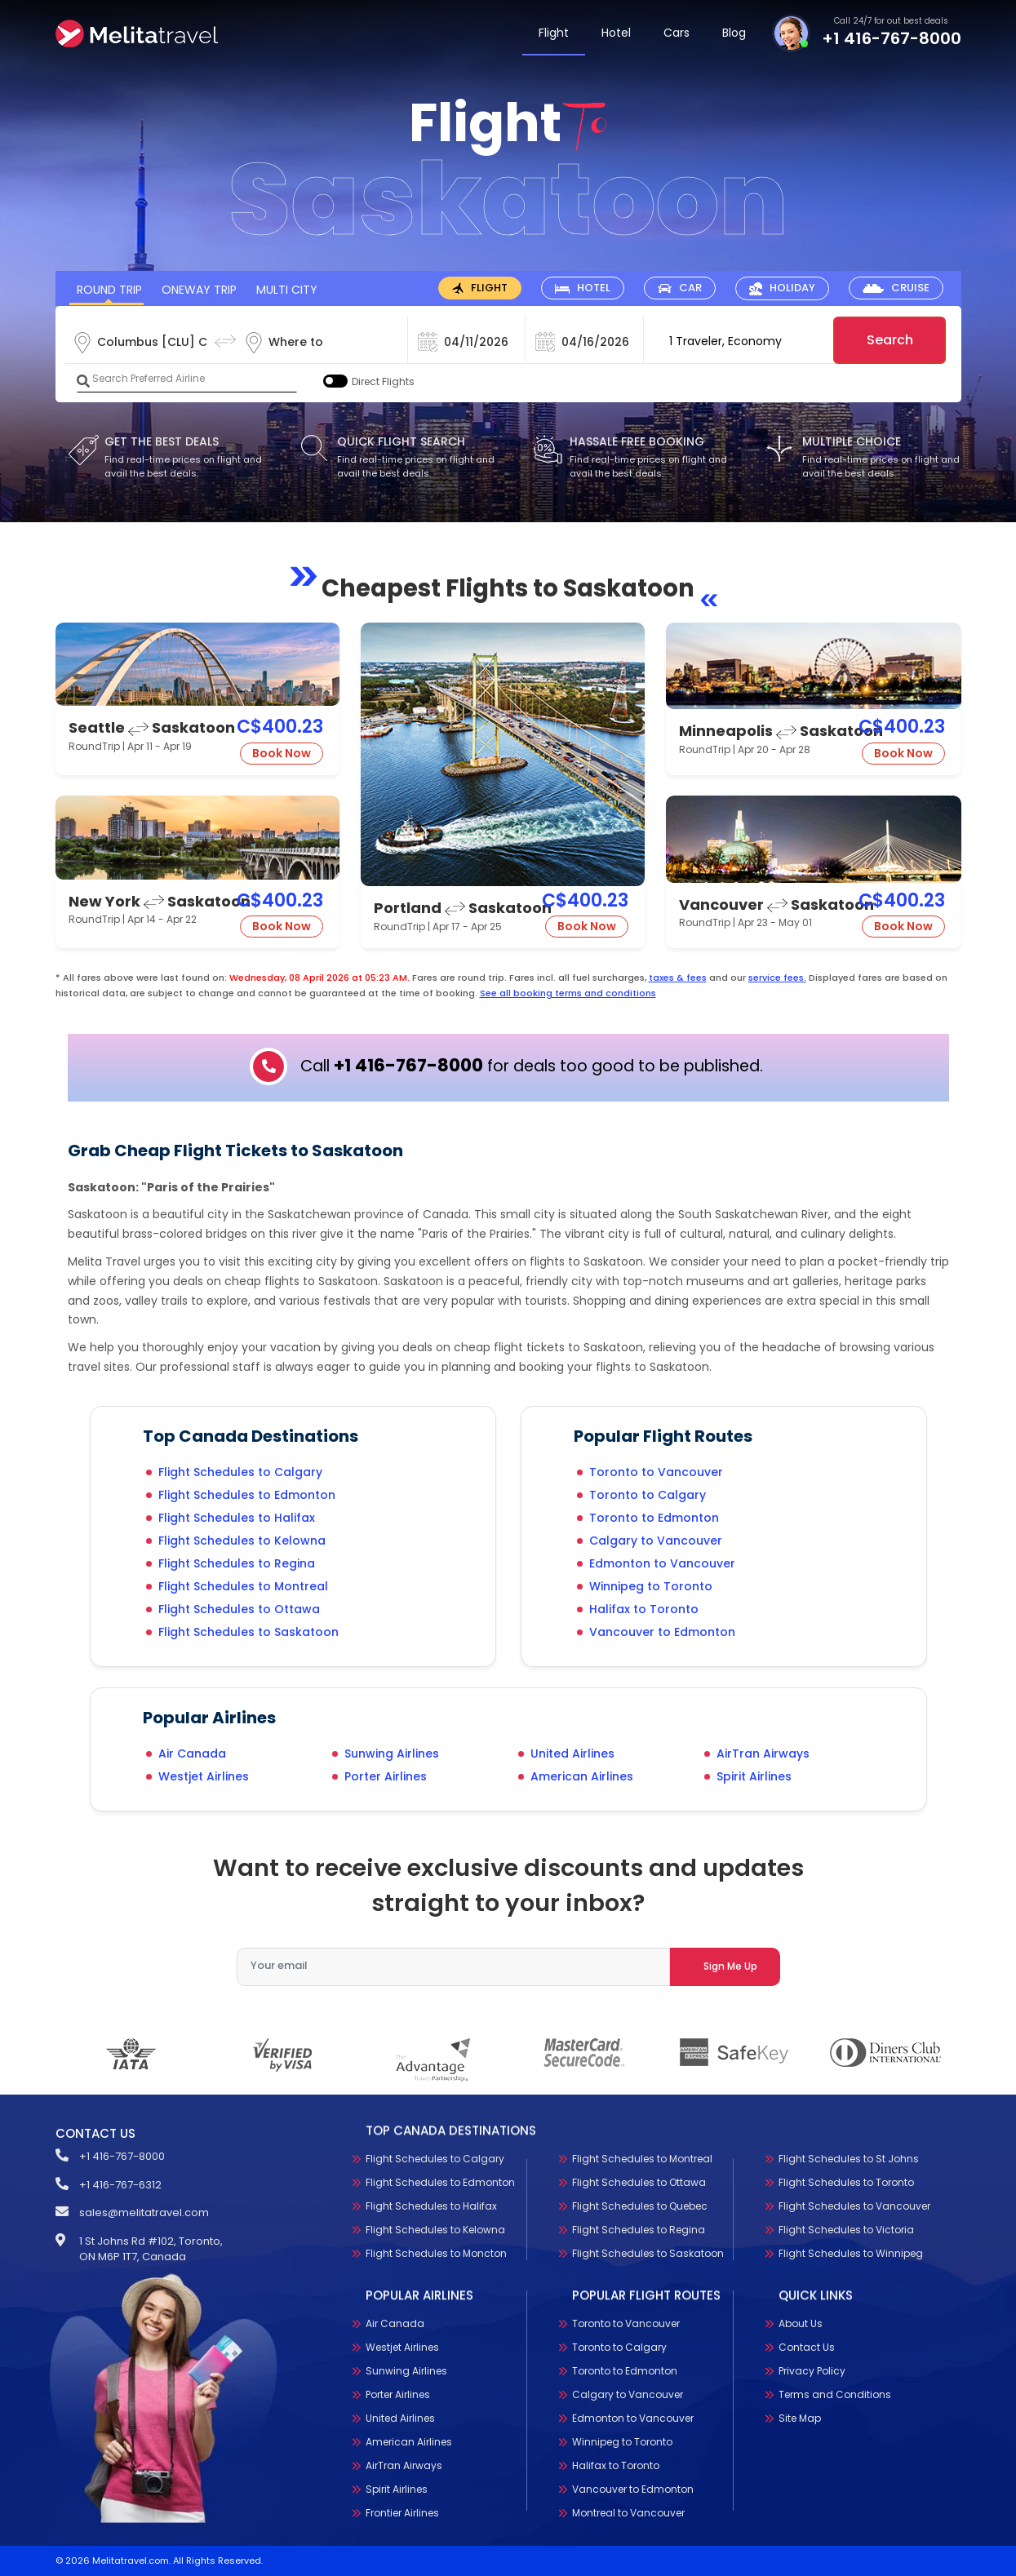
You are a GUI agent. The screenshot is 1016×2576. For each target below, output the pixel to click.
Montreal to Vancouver (628, 2513)
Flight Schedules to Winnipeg (851, 2253)
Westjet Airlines (203, 1776)
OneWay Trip (199, 290)
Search (890, 339)
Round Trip (109, 290)
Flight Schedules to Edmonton (246, 1495)
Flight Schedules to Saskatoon (248, 1632)
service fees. (777, 977)
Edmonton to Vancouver (662, 1563)
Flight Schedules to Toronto (846, 2182)
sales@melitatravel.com (144, 2212)
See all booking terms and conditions (568, 993)
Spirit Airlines (754, 1776)
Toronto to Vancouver (656, 1472)
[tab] (479, 288)
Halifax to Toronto (644, 1609)
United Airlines (572, 1753)
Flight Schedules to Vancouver (854, 2206)
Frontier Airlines (402, 2513)
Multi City (286, 290)
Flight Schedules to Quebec (640, 2206)
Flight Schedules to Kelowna (242, 1540)
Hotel (616, 32)
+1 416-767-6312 (120, 2184)
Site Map (800, 2418)
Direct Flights (383, 381)
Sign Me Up (730, 1966)
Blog (734, 32)
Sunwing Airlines (391, 1753)
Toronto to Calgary (647, 1495)
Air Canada (192, 1753)
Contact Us (807, 2347)
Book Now (281, 753)
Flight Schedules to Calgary (240, 1472)
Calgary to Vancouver (655, 1540)
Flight (554, 32)
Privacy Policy (812, 2371)
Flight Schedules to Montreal (243, 1586)
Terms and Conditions (835, 2394)
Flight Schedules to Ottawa (239, 1609)
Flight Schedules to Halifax (236, 1518)
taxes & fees (678, 977)
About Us (801, 2323)
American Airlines (581, 1776)
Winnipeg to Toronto (650, 1586)
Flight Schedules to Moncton (436, 2253)
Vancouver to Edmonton (662, 1632)
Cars (676, 32)
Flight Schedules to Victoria (846, 2230)
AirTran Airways (763, 1753)
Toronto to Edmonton (654, 1518)
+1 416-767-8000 (891, 38)
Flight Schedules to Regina (236, 1563)
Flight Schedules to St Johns (849, 2159)
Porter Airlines (385, 1776)
